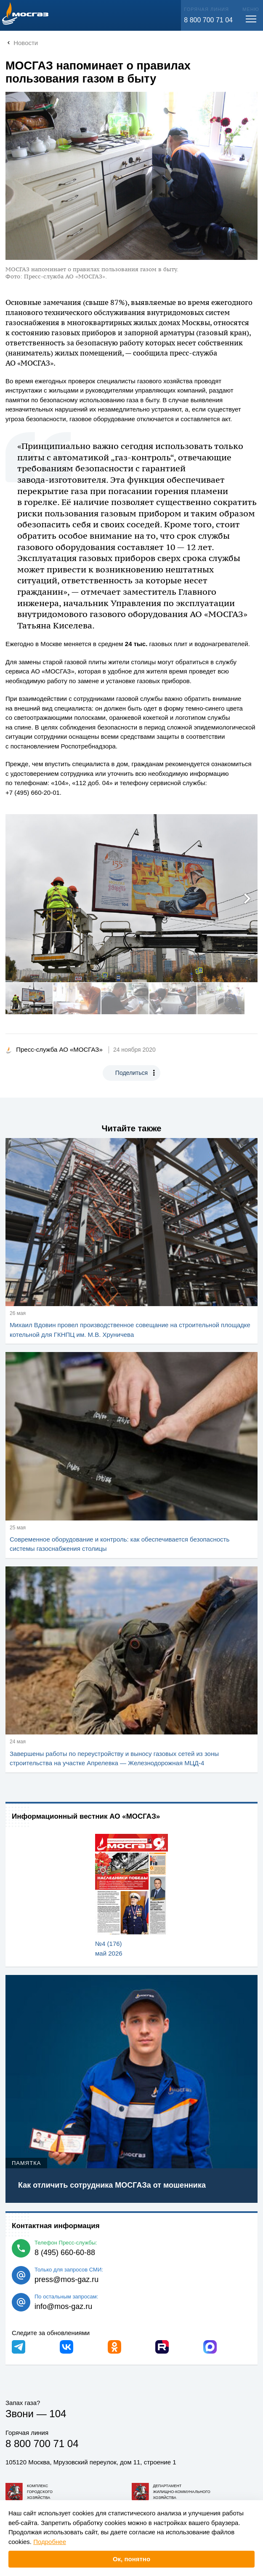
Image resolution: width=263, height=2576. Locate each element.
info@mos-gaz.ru (63, 2306)
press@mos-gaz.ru (66, 2279)
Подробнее (49, 2541)
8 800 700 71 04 (208, 20)
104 (57, 2413)
